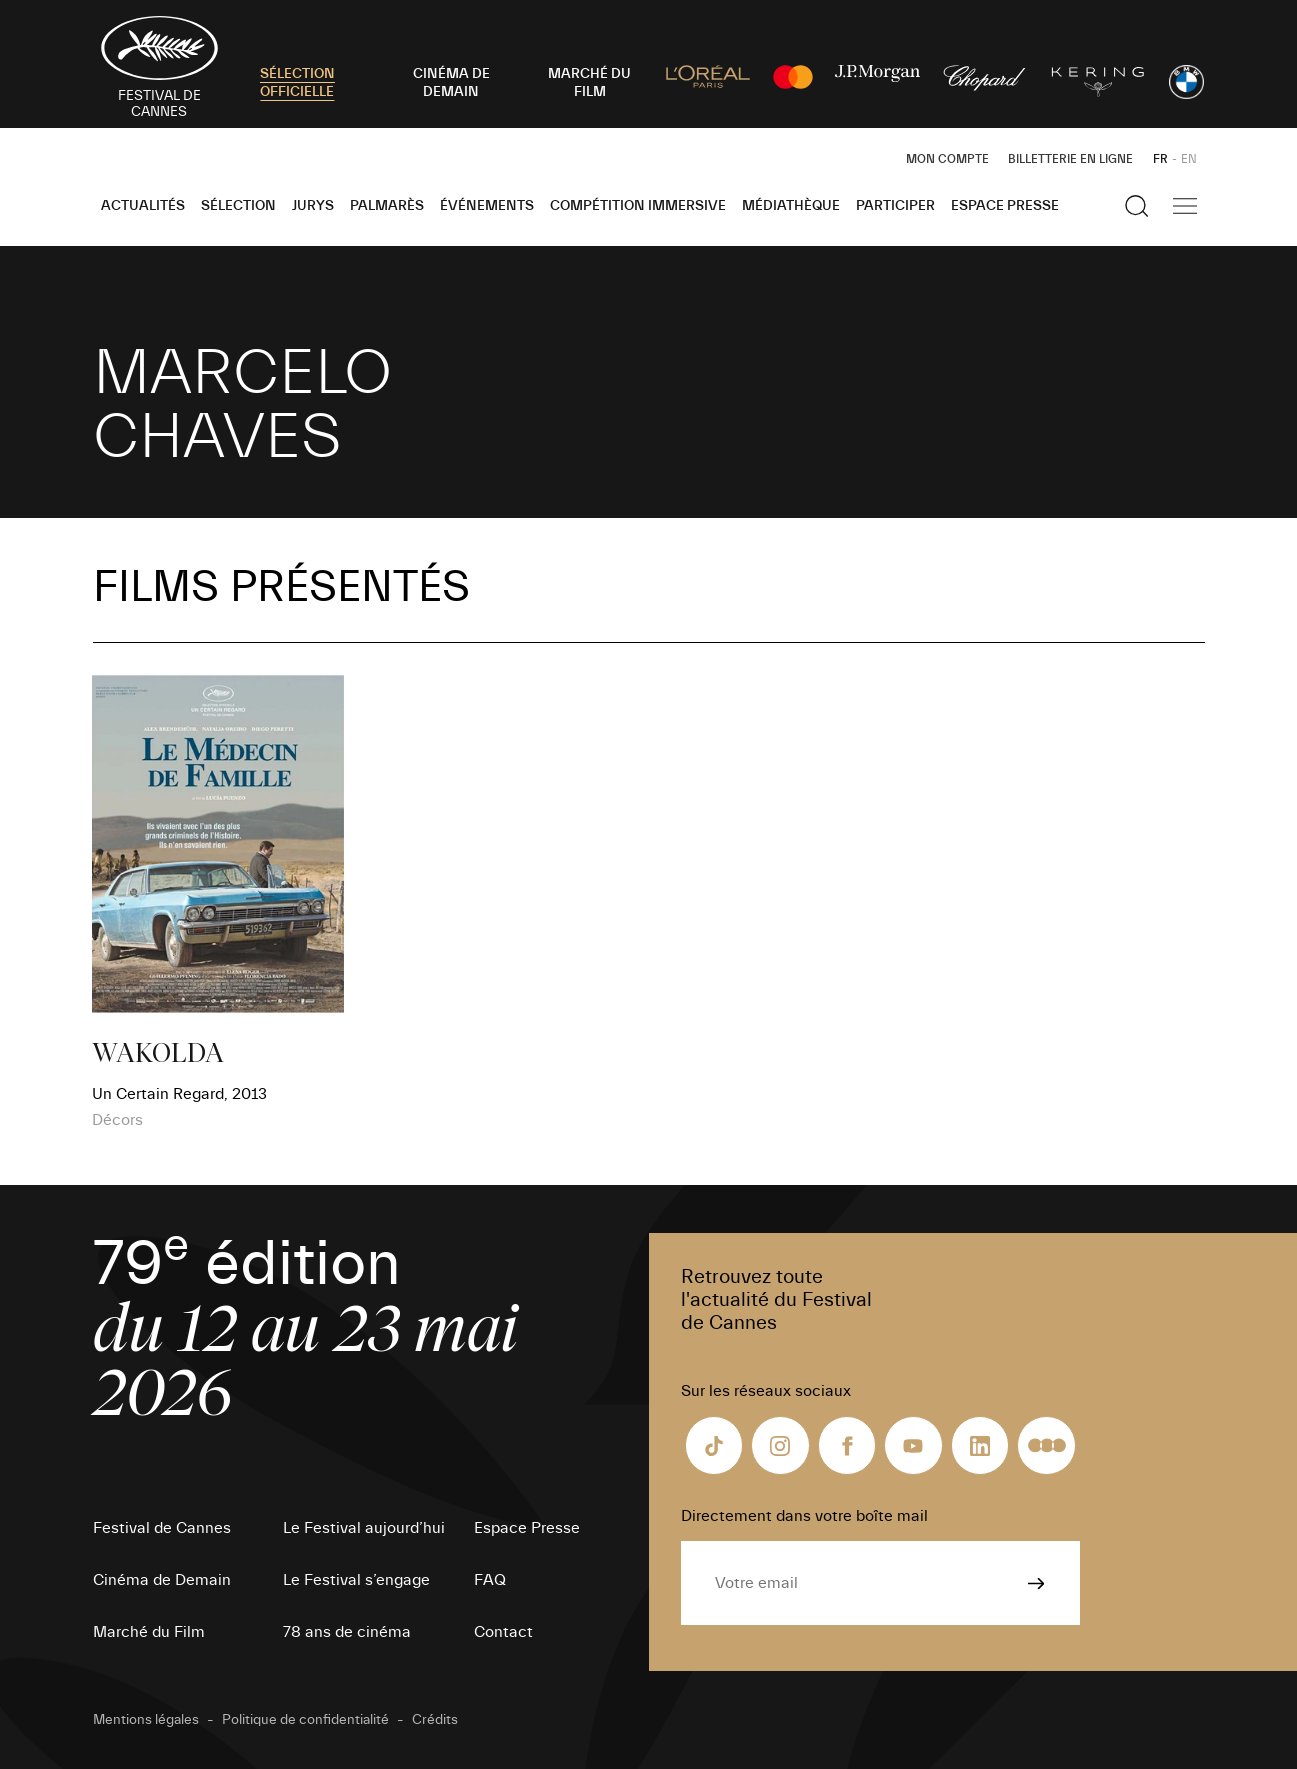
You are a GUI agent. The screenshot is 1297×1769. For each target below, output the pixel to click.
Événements (487, 206)
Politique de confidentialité (305, 1720)
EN (1189, 159)
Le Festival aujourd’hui (364, 1528)
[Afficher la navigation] (1185, 206)
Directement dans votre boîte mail (804, 1516)
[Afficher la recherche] (1137, 206)
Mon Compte (947, 159)
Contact (503, 1632)
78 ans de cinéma (347, 1632)
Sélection (238, 206)
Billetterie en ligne (1070, 159)
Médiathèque (791, 206)
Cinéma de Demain (162, 1580)
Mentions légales (146, 1720)
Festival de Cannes (162, 1528)
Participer (895, 206)
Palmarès (387, 206)
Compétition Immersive (638, 206)
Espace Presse (1005, 206)
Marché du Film (149, 1632)
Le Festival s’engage (356, 1580)
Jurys (313, 206)
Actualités (143, 206)
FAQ (490, 1580)
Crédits (435, 1720)
